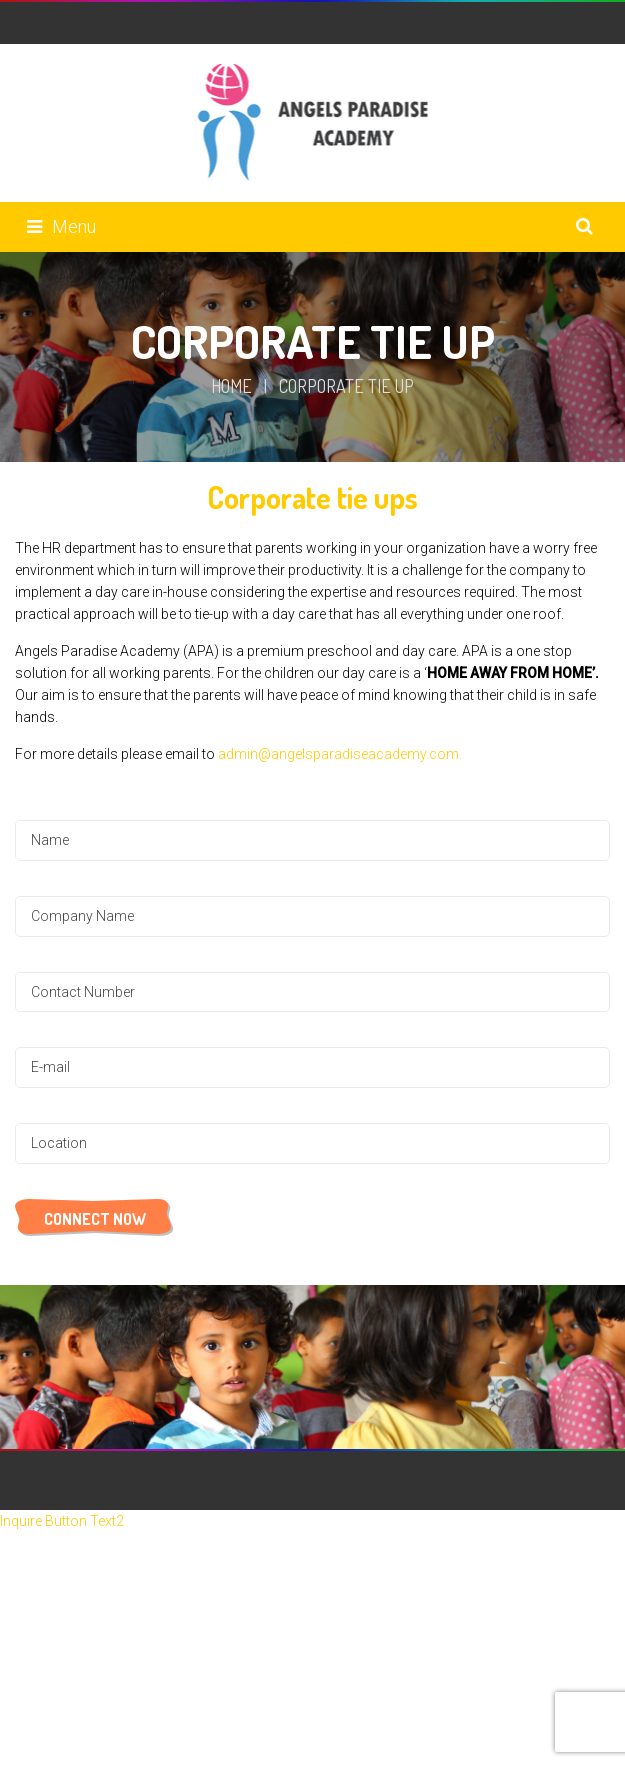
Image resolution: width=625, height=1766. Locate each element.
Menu (61, 226)
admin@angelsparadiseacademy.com (338, 754)
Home (231, 386)
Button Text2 (84, 1521)
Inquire (22, 1521)
